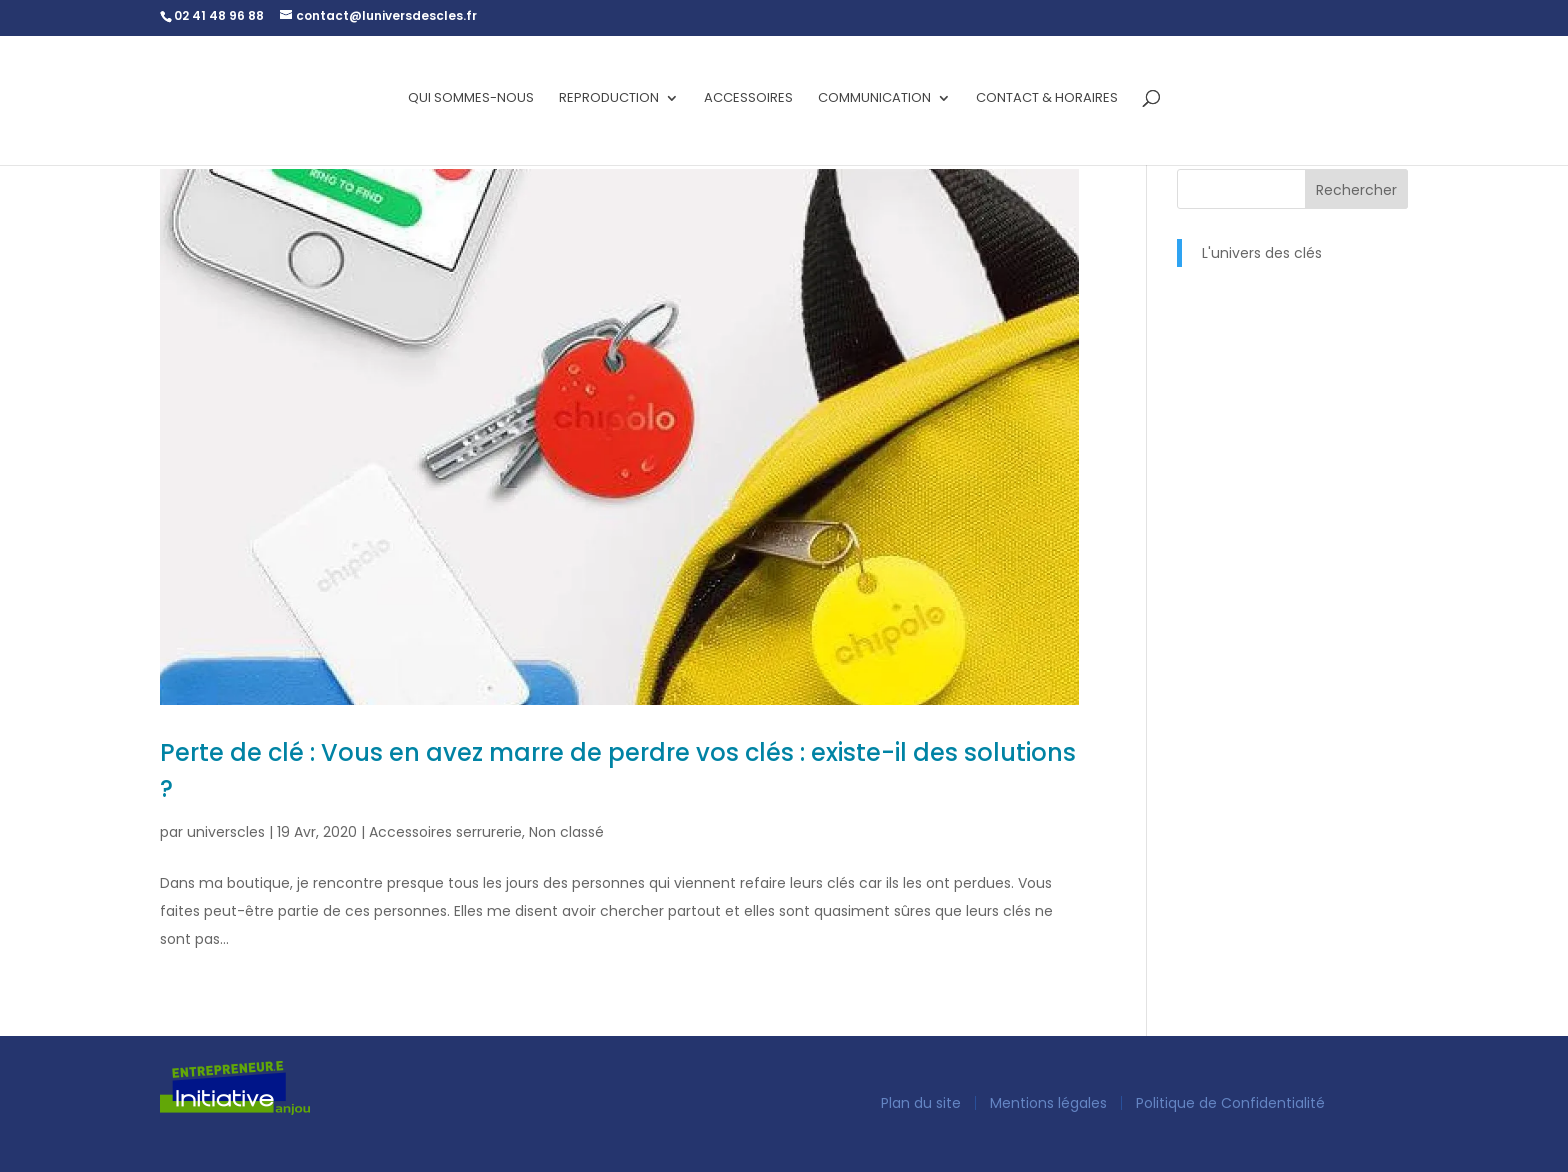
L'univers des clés (1262, 253)
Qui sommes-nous (471, 99)
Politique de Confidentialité (1230, 1103)
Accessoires (748, 99)
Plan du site (921, 1103)
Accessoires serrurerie (445, 832)
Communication (874, 99)
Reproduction (609, 99)
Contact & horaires (1047, 99)
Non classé (566, 832)
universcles (226, 832)
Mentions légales (1048, 1103)
